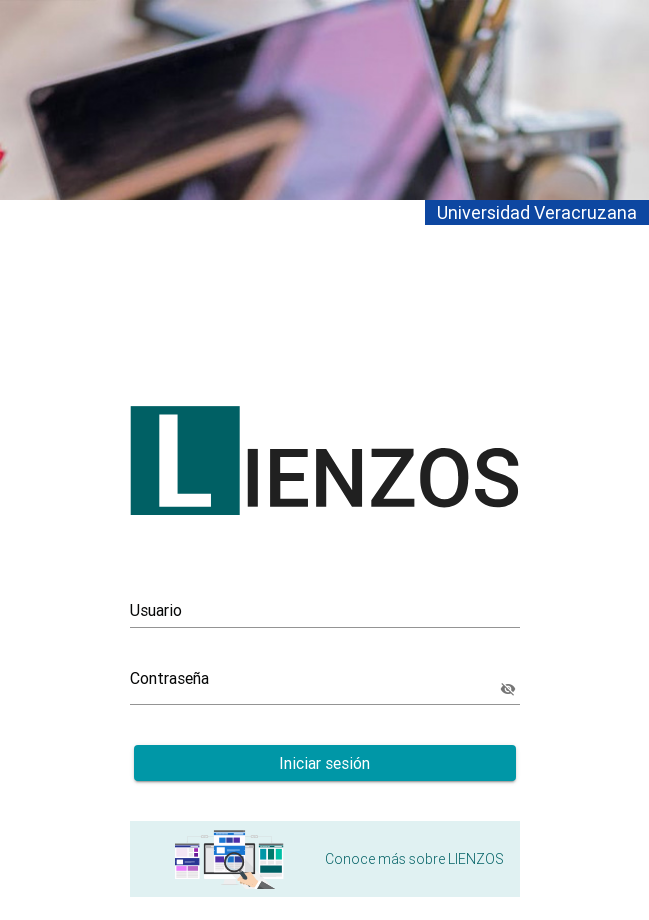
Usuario (156, 610)
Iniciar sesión (324, 763)
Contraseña (169, 678)
